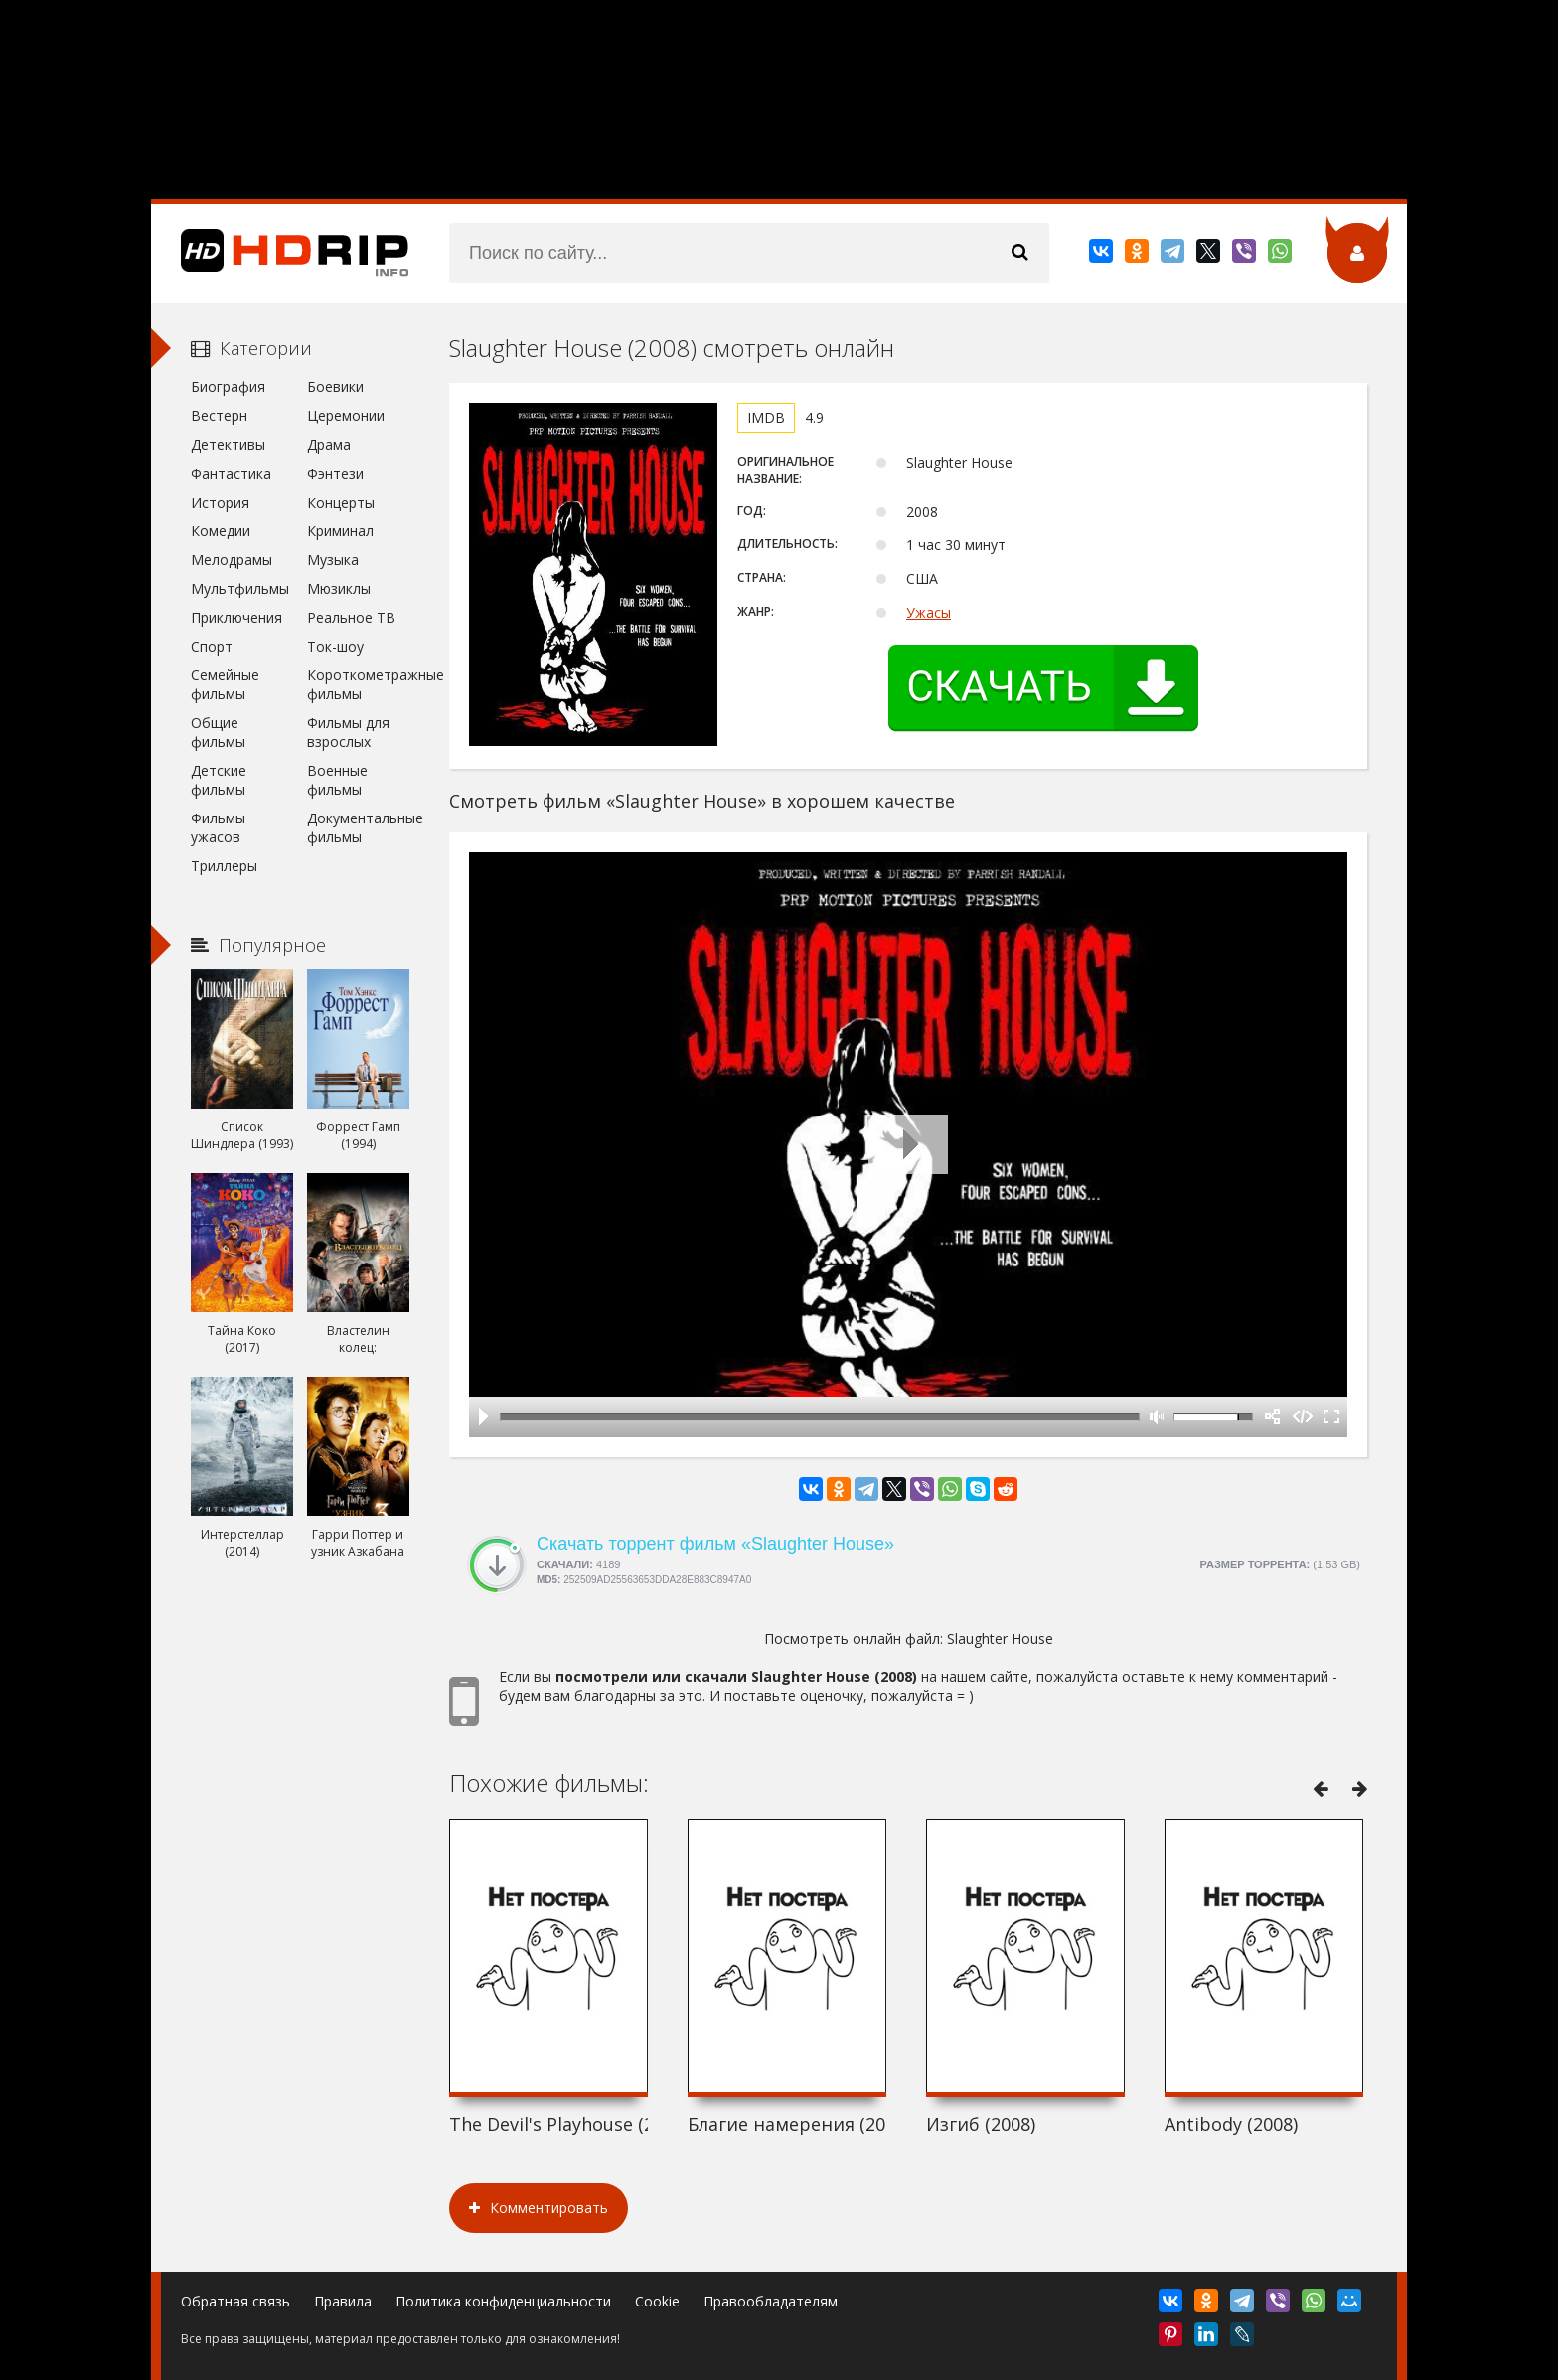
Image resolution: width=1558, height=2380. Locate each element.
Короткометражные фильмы (358, 684)
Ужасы (928, 612)
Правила (343, 2301)
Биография (228, 386)
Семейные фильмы (225, 684)
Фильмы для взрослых (348, 732)
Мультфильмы (240, 588)
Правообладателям (770, 2301)
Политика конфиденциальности (503, 2301)
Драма (329, 444)
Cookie (657, 2301)
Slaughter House (1000, 1638)
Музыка (333, 559)
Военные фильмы (337, 780)
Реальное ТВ (351, 617)
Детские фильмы (218, 780)
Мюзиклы (339, 588)
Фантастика (231, 473)
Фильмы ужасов (218, 827)
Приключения (236, 617)
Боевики (335, 386)
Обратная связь (235, 2301)
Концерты (341, 502)
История (220, 502)
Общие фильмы (218, 732)
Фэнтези (335, 473)
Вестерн (219, 415)
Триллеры (224, 865)
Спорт (212, 646)
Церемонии (346, 415)
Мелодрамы (231, 559)
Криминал (340, 530)
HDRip (280, 253)
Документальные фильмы (358, 827)
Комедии (220, 530)
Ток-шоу (335, 646)
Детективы (228, 444)
